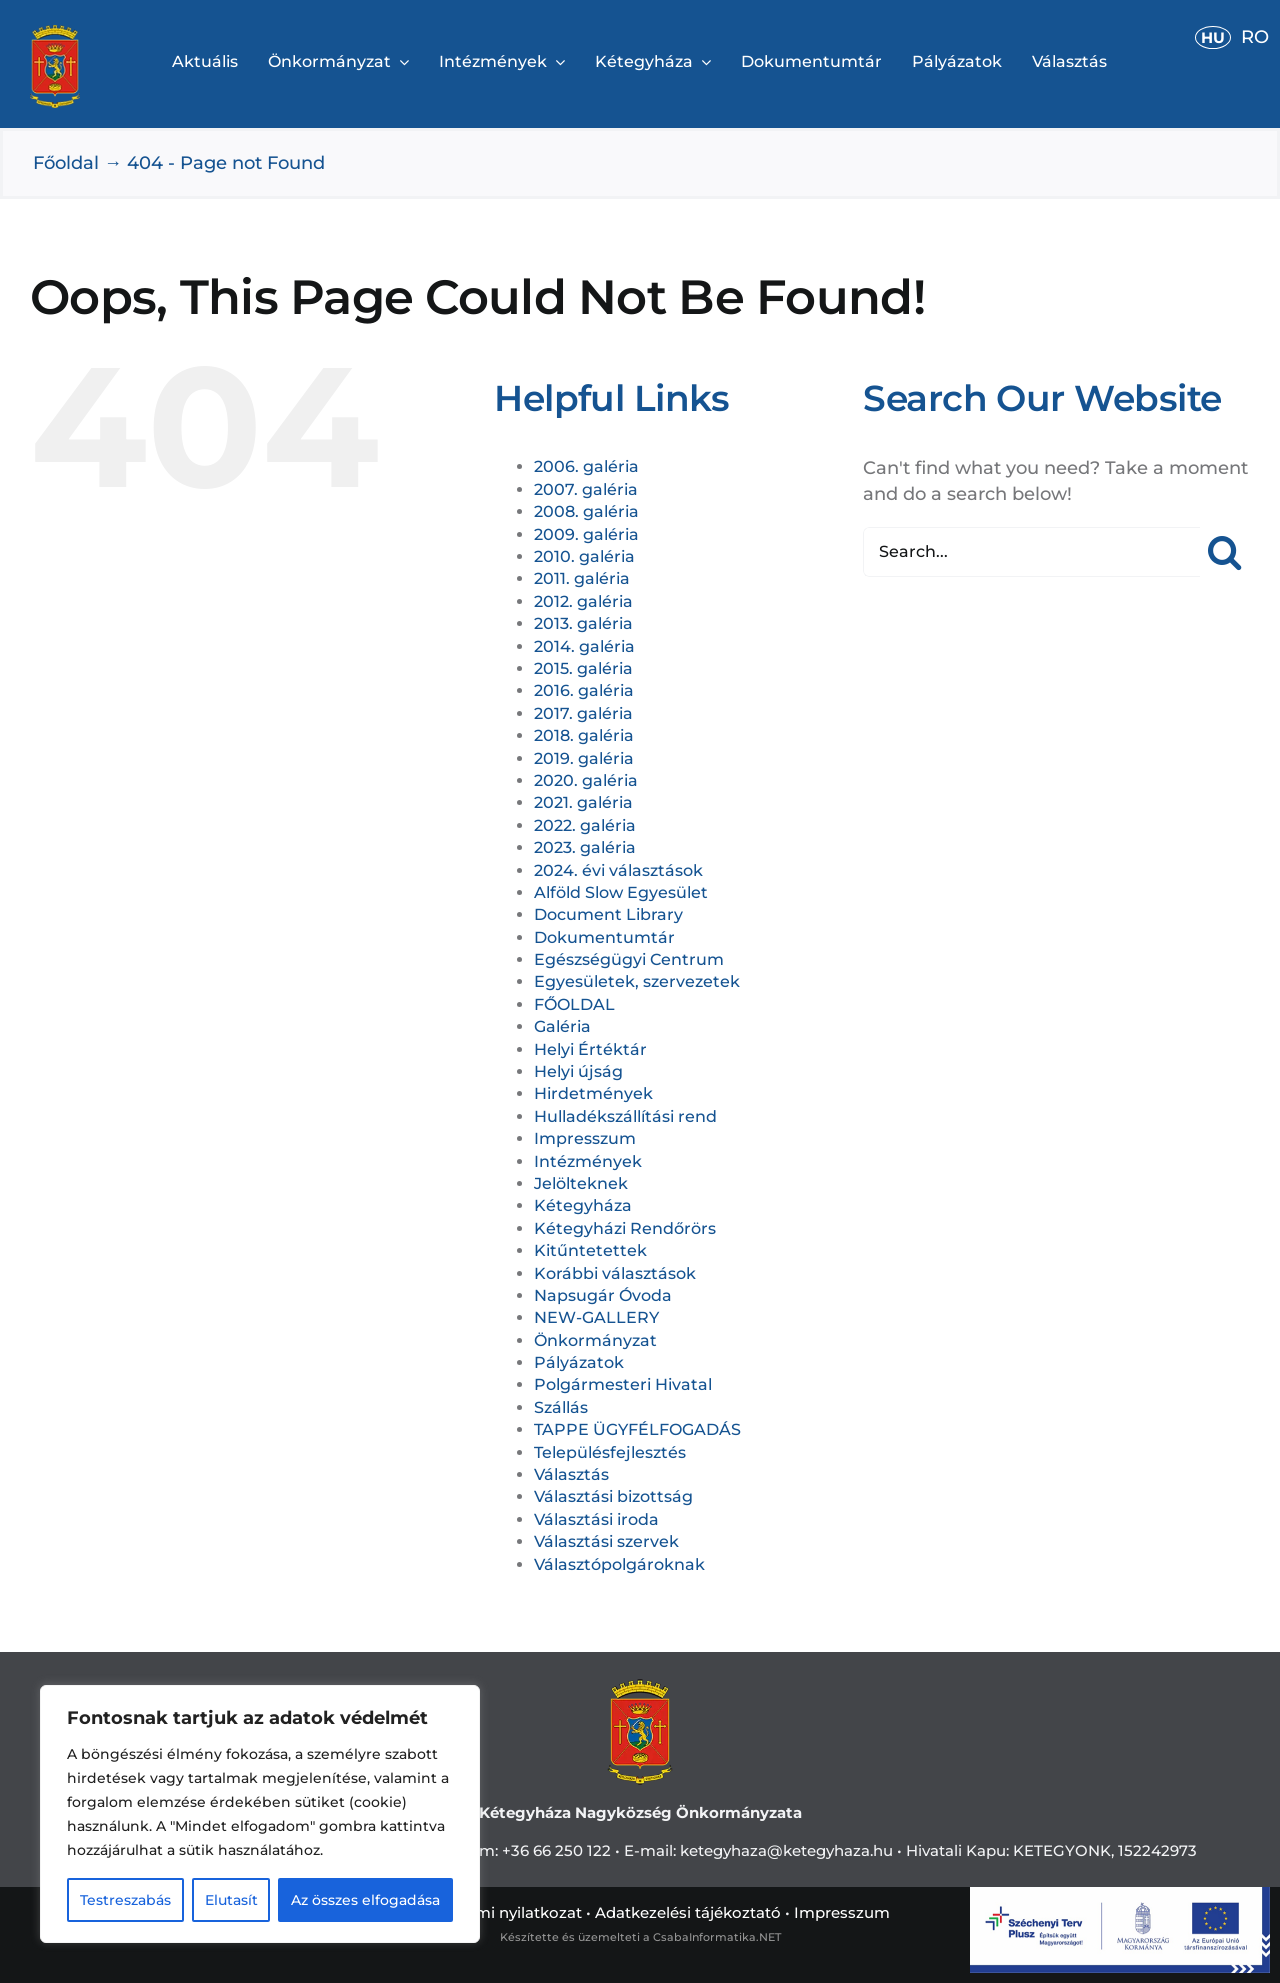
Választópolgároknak (619, 1564)
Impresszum (585, 1138)
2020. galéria (586, 780)
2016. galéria (584, 690)
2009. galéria (586, 534)
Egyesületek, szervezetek (637, 981)
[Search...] (1031, 552)
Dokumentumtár (604, 937)
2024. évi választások (618, 870)
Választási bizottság (613, 1496)
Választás (571, 1474)
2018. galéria (584, 735)
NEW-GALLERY (596, 1317)
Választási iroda (596, 1519)
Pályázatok (579, 1362)
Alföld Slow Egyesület (621, 892)
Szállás (561, 1407)
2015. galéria (583, 668)
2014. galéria (584, 646)
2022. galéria (585, 825)
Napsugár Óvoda (603, 1295)
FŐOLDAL (574, 1004)
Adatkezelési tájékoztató (688, 1912)
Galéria (562, 1026)
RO (1255, 37)
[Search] (1225, 552)
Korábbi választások (615, 1273)
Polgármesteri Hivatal (623, 1384)
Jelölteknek (581, 1183)
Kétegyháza (583, 1205)
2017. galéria (583, 713)
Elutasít (231, 1900)
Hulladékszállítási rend (625, 1116)
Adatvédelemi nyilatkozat (486, 1912)
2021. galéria (583, 802)
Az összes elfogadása (365, 1900)
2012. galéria (583, 601)
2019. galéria (584, 758)
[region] (260, 1814)
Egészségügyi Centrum (629, 959)
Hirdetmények (593, 1093)
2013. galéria (583, 623)
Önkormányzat (595, 1340)
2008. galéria (586, 511)
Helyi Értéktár (590, 1049)
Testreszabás (125, 1900)
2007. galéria (586, 489)
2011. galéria (582, 578)
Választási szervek (606, 1541)
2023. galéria (585, 847)
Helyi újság (578, 1071)
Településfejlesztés (610, 1452)
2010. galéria (584, 556)
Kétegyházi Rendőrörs (625, 1228)
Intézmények (588, 1161)
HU (1213, 37)
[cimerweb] (55, 34)
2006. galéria (586, 466)
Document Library (608, 914)
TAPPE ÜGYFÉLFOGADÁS (637, 1429)
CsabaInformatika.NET (717, 1937)
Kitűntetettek (590, 1250)
